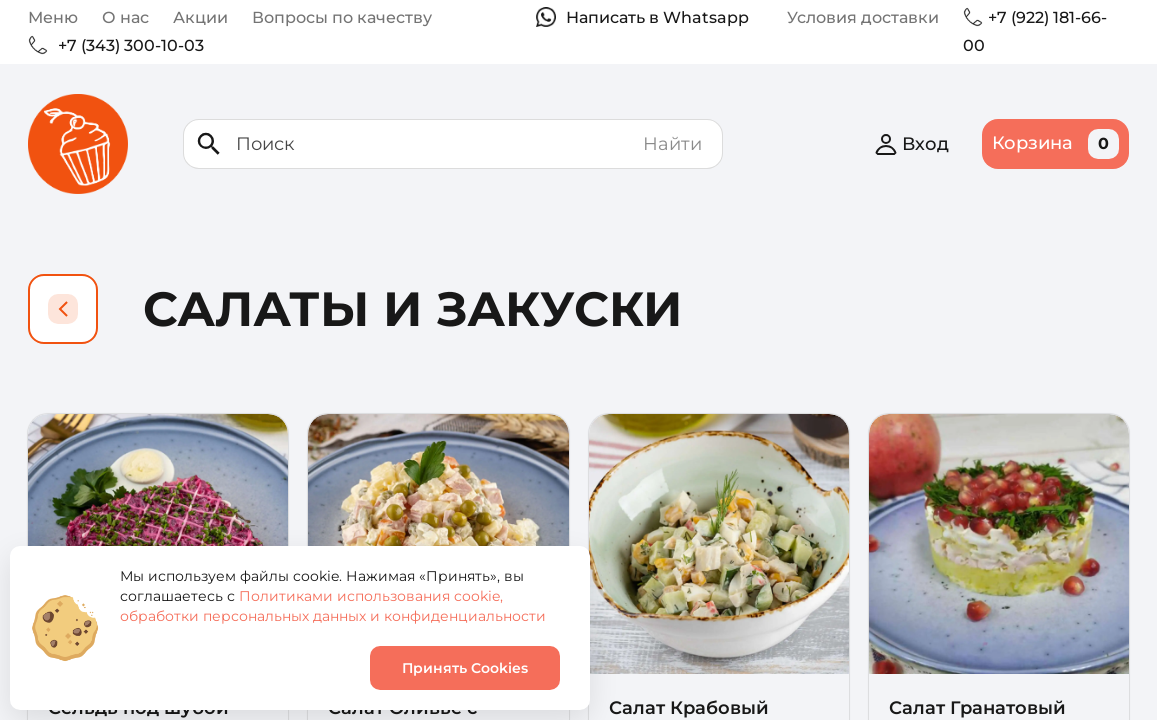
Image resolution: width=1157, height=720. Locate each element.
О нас (125, 17)
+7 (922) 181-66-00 (1035, 31)
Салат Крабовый (689, 708)
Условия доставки (863, 17)
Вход (911, 144)
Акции (200, 17)
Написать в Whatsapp (657, 17)
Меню (53, 17)
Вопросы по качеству (342, 17)
